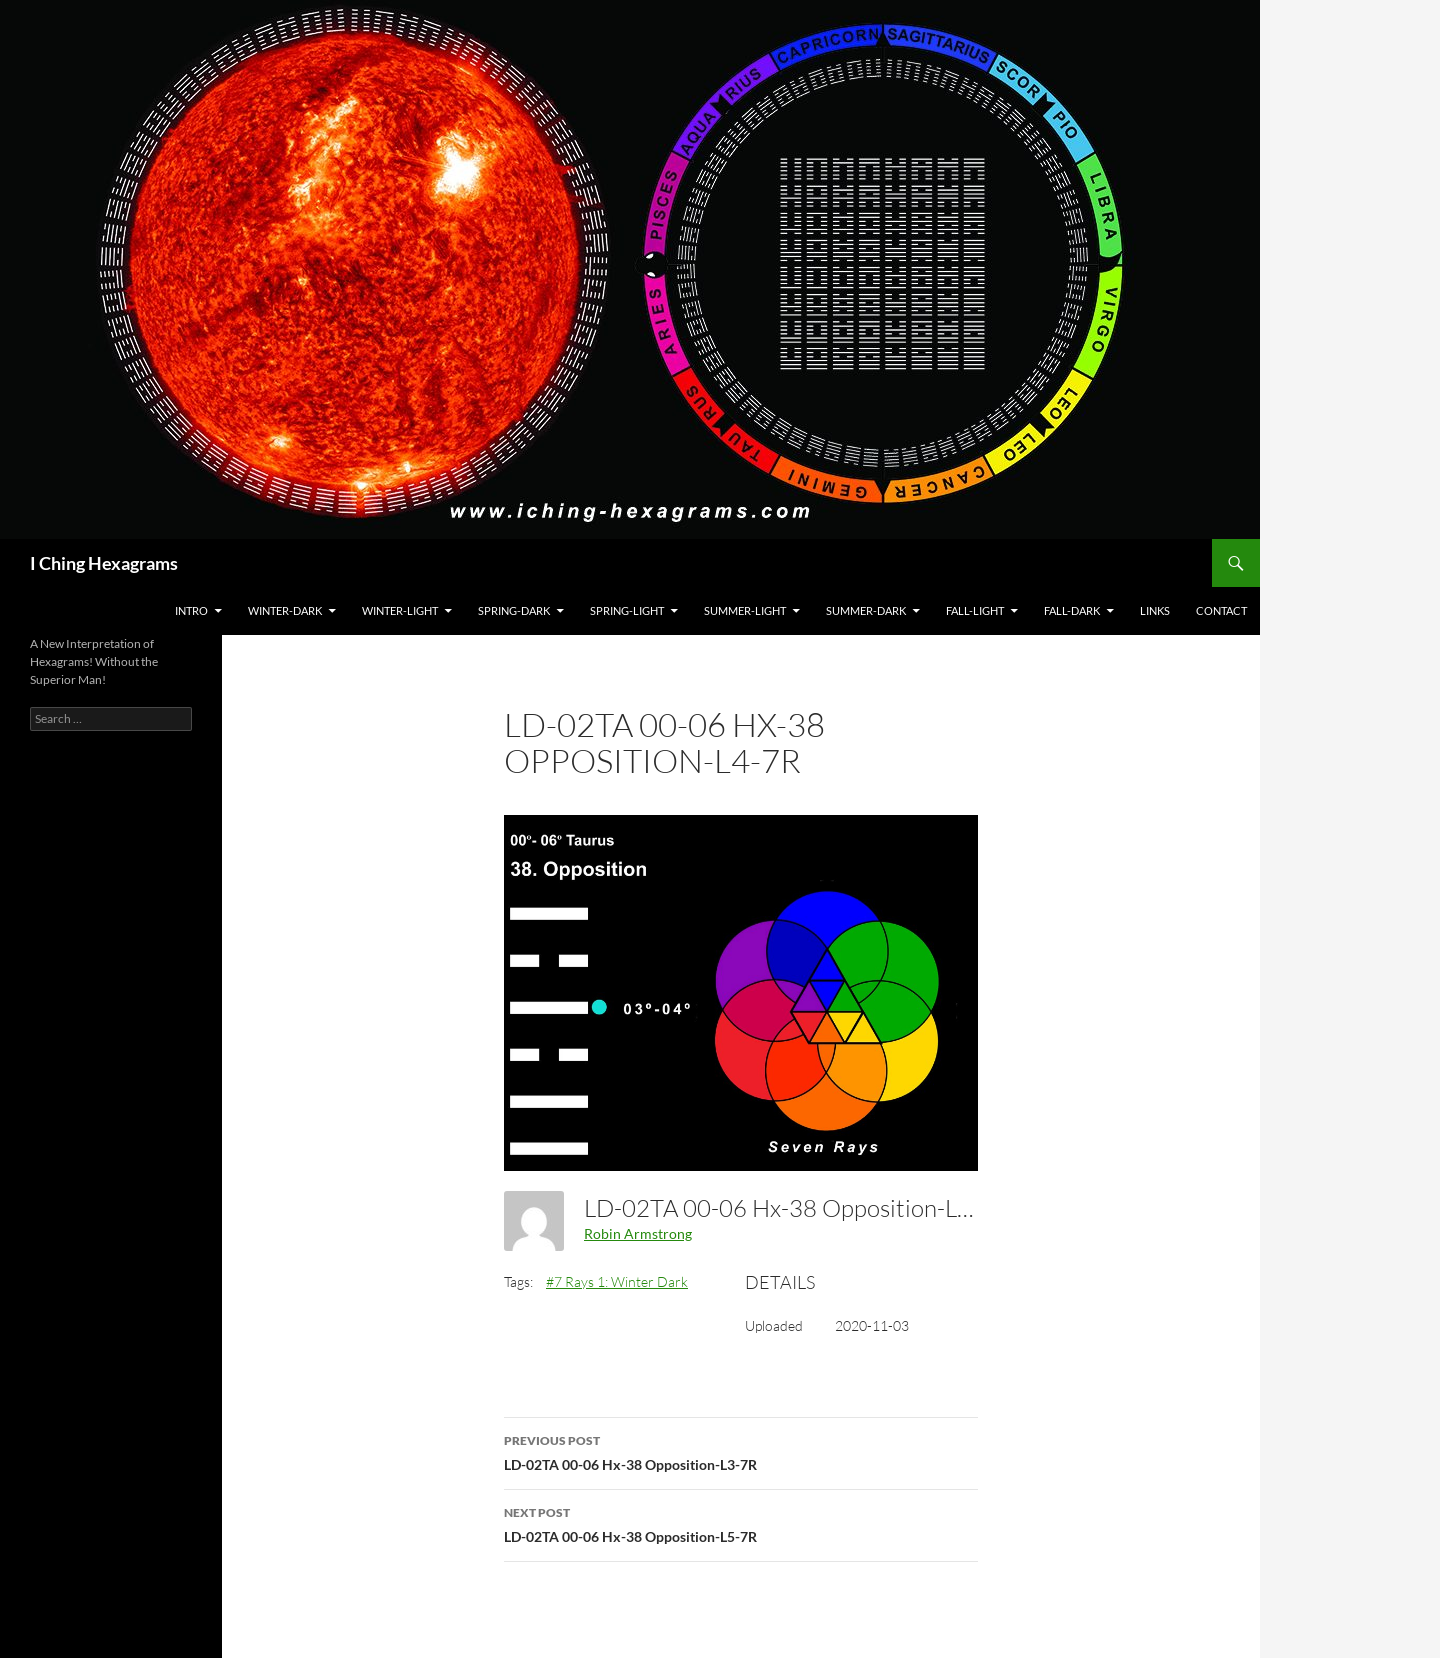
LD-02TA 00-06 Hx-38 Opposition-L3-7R (741, 1451)
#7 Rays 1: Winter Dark (617, 1281)
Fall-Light (975, 610)
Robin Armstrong (638, 1233)
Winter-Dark (285, 610)
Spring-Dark (514, 610)
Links (1155, 610)
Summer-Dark (866, 610)
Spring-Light (627, 610)
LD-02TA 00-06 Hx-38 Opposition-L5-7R (741, 1523)
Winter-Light (400, 610)
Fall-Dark (1072, 610)
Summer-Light (745, 610)
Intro (191, 610)
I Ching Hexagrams (104, 563)
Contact (1221, 610)
